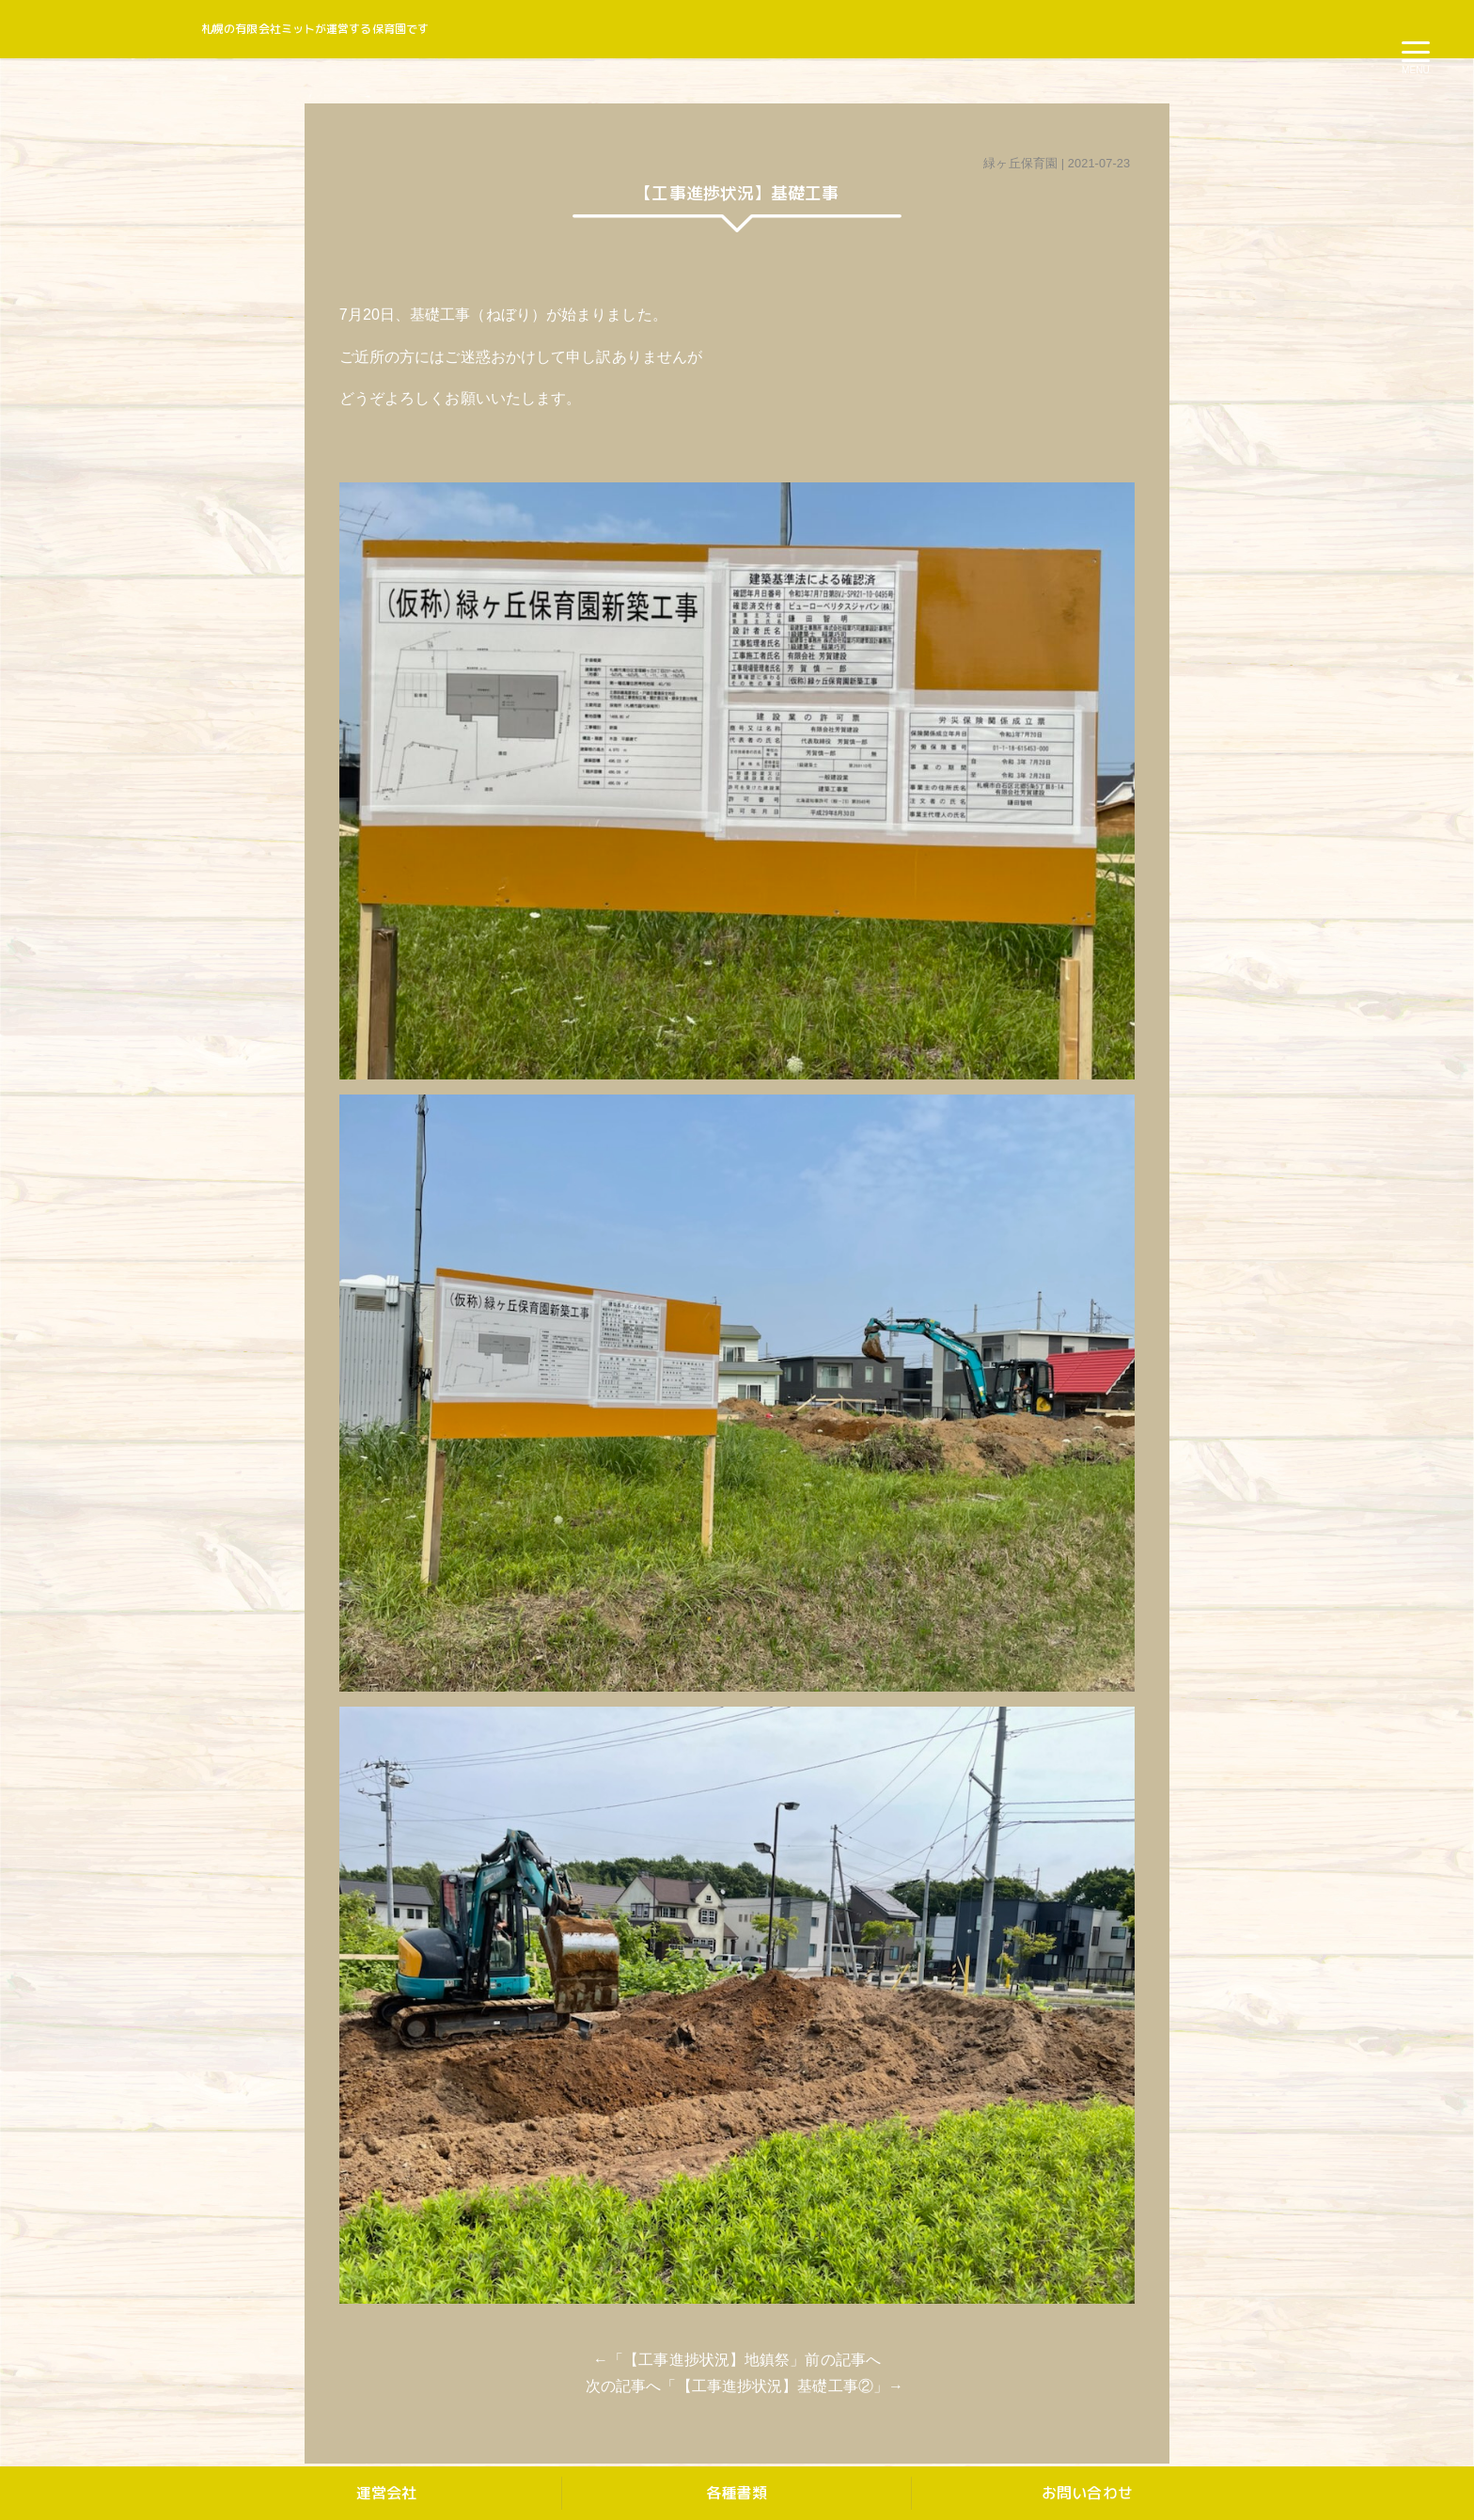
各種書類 (736, 2492)
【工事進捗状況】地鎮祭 (706, 2360)
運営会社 (386, 2492)
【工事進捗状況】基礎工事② (775, 2386)
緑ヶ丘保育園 (1020, 163)
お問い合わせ (1087, 2492)
